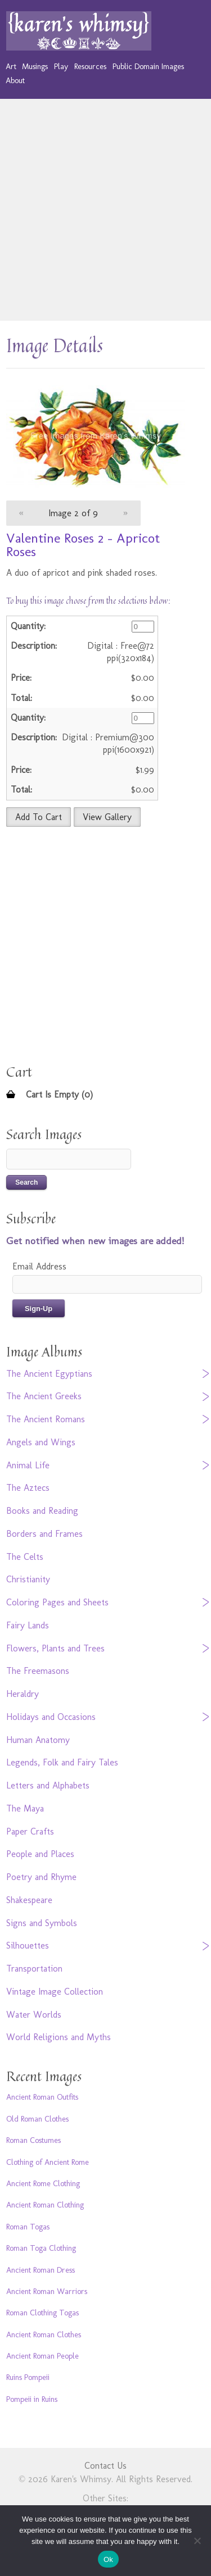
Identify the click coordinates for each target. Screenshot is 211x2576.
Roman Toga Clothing (41, 2248)
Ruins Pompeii (28, 2377)
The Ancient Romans (45, 1419)
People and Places (40, 1854)
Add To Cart (38, 817)
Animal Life (28, 1465)
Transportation (34, 1968)
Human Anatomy (38, 1740)
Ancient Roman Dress (40, 2270)
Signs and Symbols (41, 1923)
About (15, 80)
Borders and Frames (44, 1533)
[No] (197, 2540)
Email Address (39, 1266)
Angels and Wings (40, 1442)
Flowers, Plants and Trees (55, 1648)
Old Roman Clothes (37, 2119)
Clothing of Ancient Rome (47, 2162)
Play (61, 66)
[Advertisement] (105, 209)
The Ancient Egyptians (49, 1373)
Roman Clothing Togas (42, 2313)
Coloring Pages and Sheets (57, 1602)
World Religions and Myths (58, 2037)
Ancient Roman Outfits (42, 2097)
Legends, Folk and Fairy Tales (62, 1762)
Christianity (28, 1579)
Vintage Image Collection (54, 1991)
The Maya (25, 1808)
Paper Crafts (30, 1831)
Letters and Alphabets (47, 1785)
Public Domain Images (148, 66)
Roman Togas (28, 2227)
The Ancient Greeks (44, 1396)
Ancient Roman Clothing (45, 2205)
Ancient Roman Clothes (43, 2334)
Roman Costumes (33, 2140)
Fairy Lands (27, 1625)
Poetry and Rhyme (41, 1877)
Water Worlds (33, 2014)
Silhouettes (27, 1945)
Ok (108, 2559)
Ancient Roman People (42, 2356)
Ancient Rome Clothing (43, 2183)
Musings (35, 66)
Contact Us (105, 2465)
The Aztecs (28, 1487)
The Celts (24, 1556)
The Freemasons (37, 1670)
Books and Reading (42, 1510)
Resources (90, 66)
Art (11, 66)
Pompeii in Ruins (31, 2399)
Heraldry (22, 1693)
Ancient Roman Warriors (46, 2291)
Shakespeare (29, 1900)
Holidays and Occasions (51, 1717)
